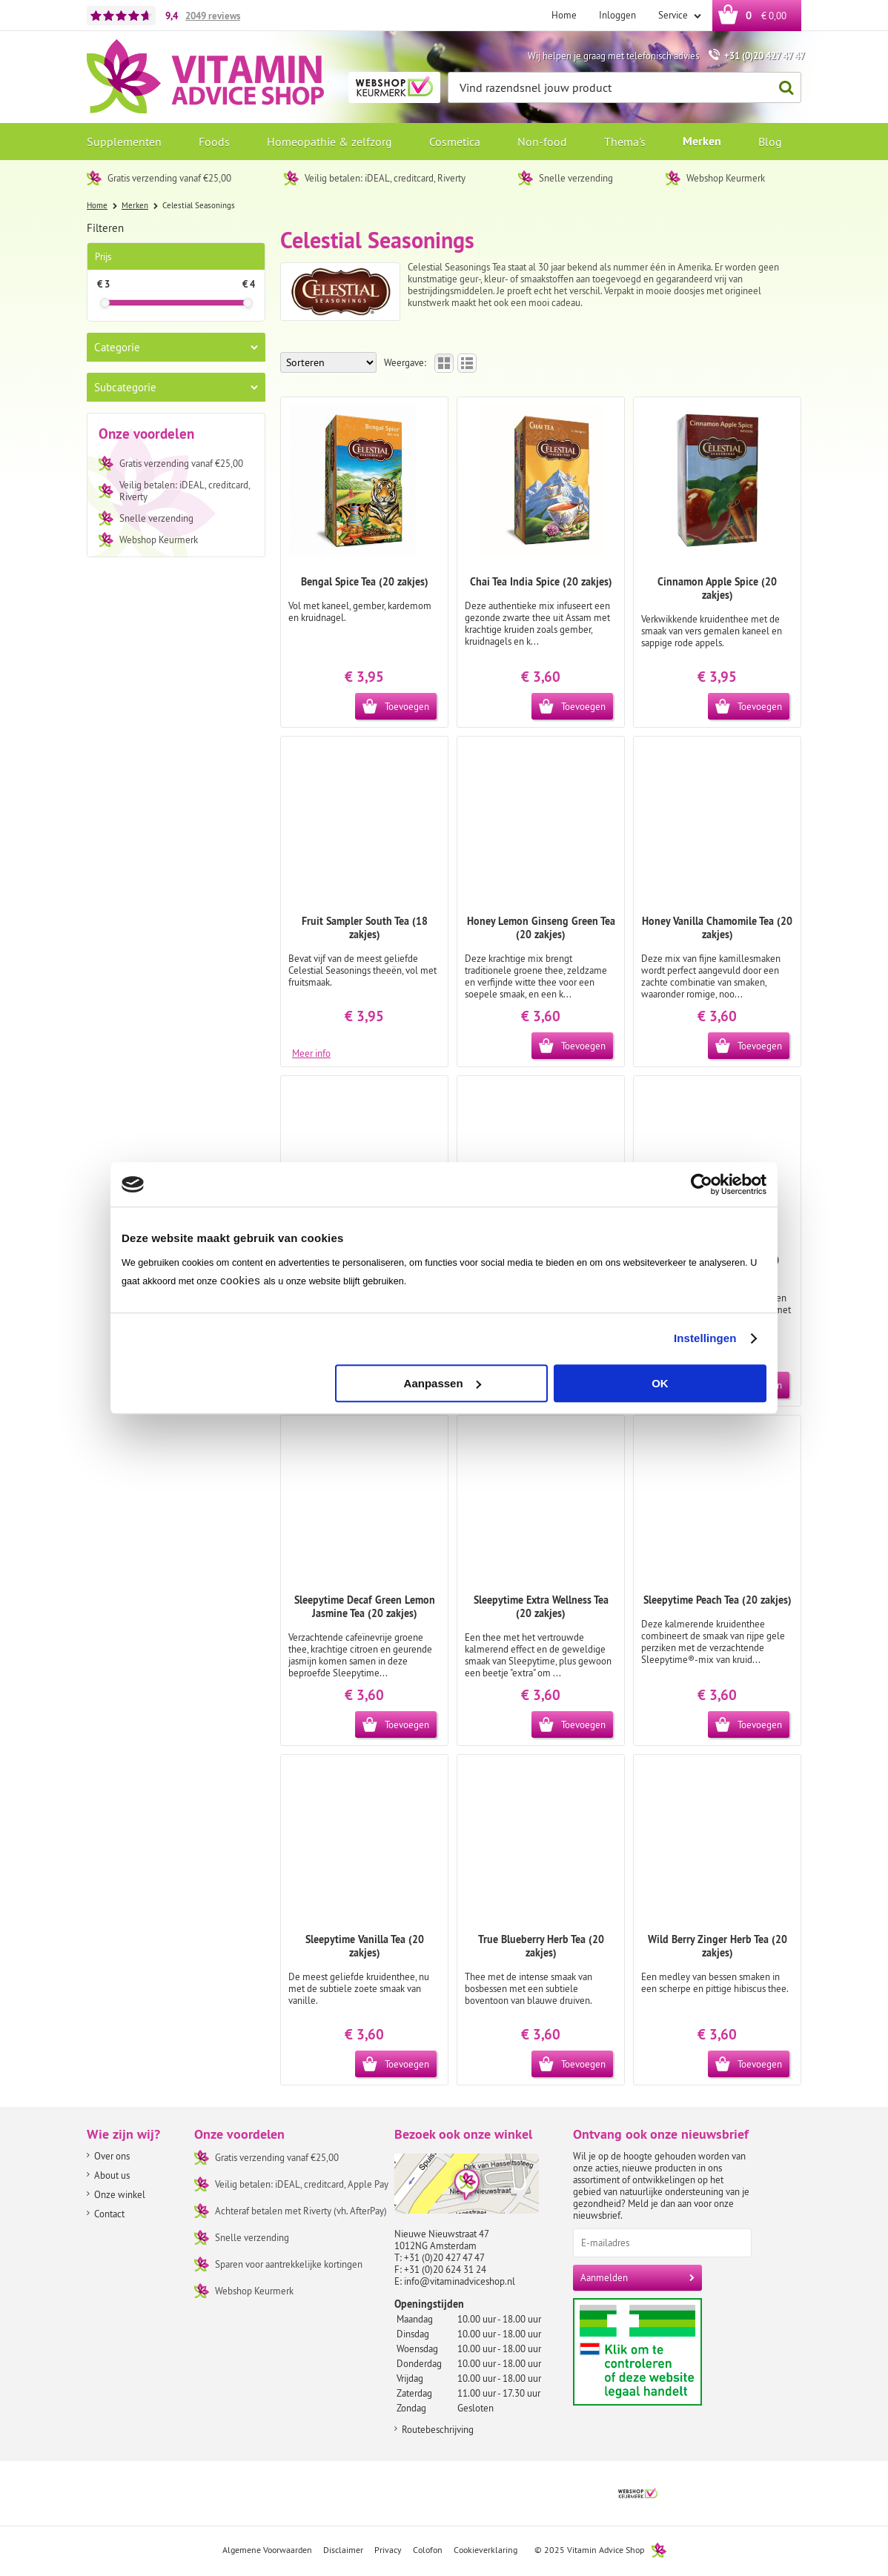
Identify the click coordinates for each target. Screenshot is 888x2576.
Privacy (388, 2549)
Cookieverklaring (485, 2549)
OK (660, 1383)
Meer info (311, 1052)
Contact (109, 2214)
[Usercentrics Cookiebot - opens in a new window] (701, 1184)
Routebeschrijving (438, 2429)
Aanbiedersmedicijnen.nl (666, 2352)
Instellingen (705, 1338)
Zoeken (782, 88)
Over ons (112, 2156)
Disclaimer (343, 2549)
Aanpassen (442, 1383)
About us (112, 2175)
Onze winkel (119, 2194)
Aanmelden (604, 2277)
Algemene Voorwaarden (267, 2549)
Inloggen (617, 15)
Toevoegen (407, 706)
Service (674, 15)
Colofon (428, 2549)
